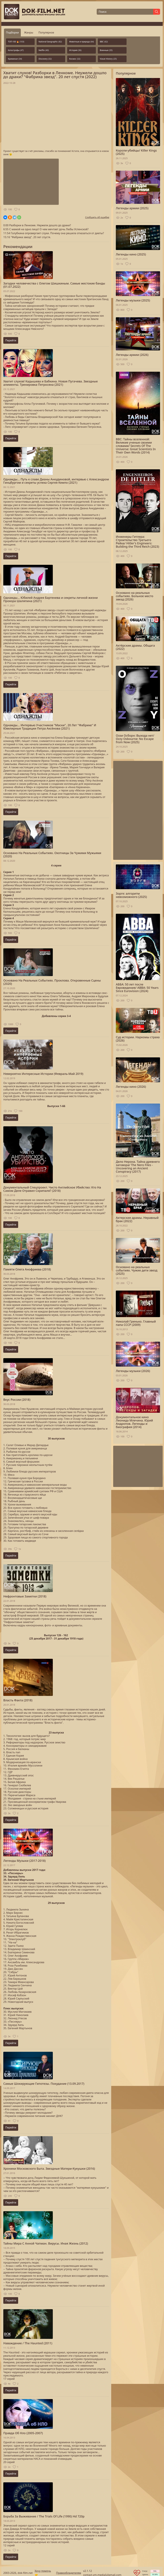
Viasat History (108, 58)
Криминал (15, 58)
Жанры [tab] (28, 32)
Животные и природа (81, 41)
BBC (104, 41)
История (75, 50)
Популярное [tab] (46, 32)
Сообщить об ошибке (97, 217)
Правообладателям (68, 2573)
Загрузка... (56, 117)
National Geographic (50, 41)
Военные (106, 50)
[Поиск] (125, 12)
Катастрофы (16, 50)
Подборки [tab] (12, 32)
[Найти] (156, 12)
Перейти (10, 340)
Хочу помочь (43, 2571)
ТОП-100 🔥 (16, 41)
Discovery (45, 58)
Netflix (44, 50)
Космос (74, 58)
